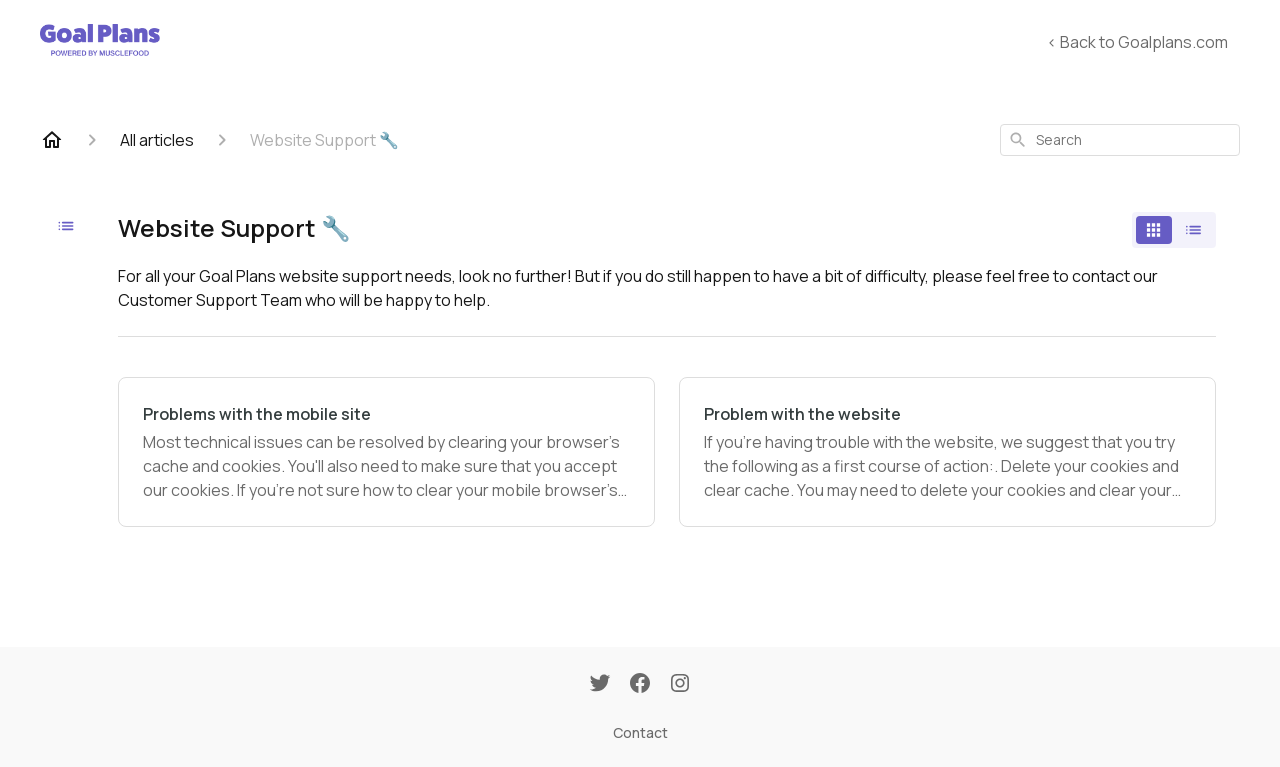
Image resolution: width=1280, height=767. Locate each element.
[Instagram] (680, 685)
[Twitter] (600, 685)
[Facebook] (640, 685)
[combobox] (1120, 140)
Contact (640, 732)
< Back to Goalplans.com (1137, 42)
